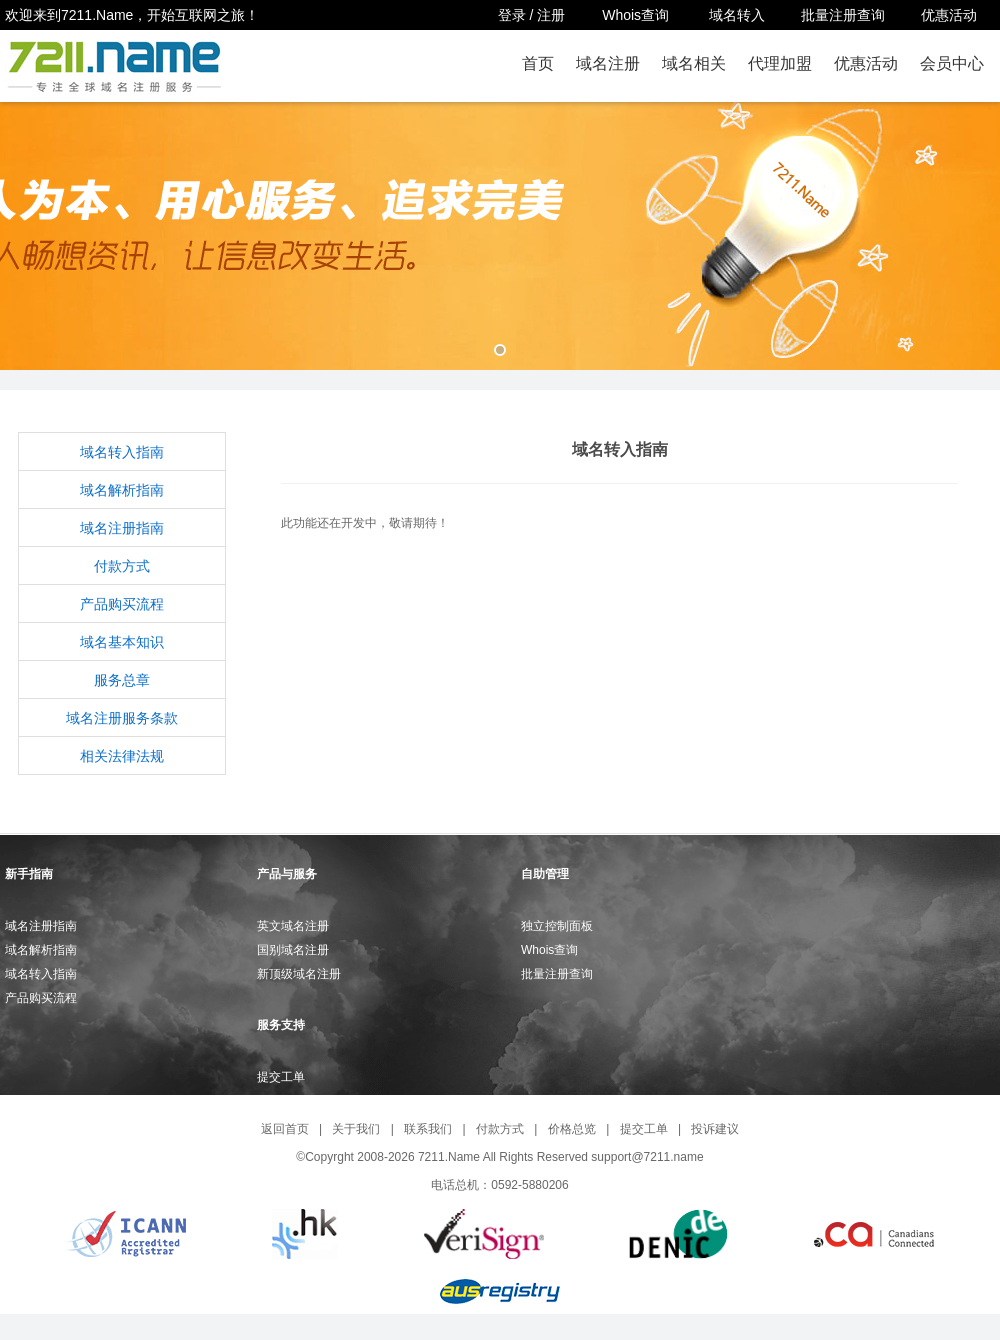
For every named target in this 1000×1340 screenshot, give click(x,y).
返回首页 (285, 1129)
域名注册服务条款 (122, 718)
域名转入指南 (122, 452)
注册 (551, 15)
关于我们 (356, 1129)
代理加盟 (780, 63)
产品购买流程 (122, 604)
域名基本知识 (122, 642)
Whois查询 (637, 15)
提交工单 (281, 1077)
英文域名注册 (293, 926)
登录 (512, 15)
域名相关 (694, 63)
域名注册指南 (122, 528)
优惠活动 (949, 15)
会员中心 (952, 63)
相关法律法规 (122, 756)
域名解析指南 (122, 490)
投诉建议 (715, 1129)
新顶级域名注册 (299, 974)
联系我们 (428, 1129)
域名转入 (737, 15)
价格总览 (572, 1129)
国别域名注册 (293, 950)
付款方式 (122, 566)
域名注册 (608, 63)
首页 (538, 63)
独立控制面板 (557, 926)
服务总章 (122, 680)
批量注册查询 (843, 15)
